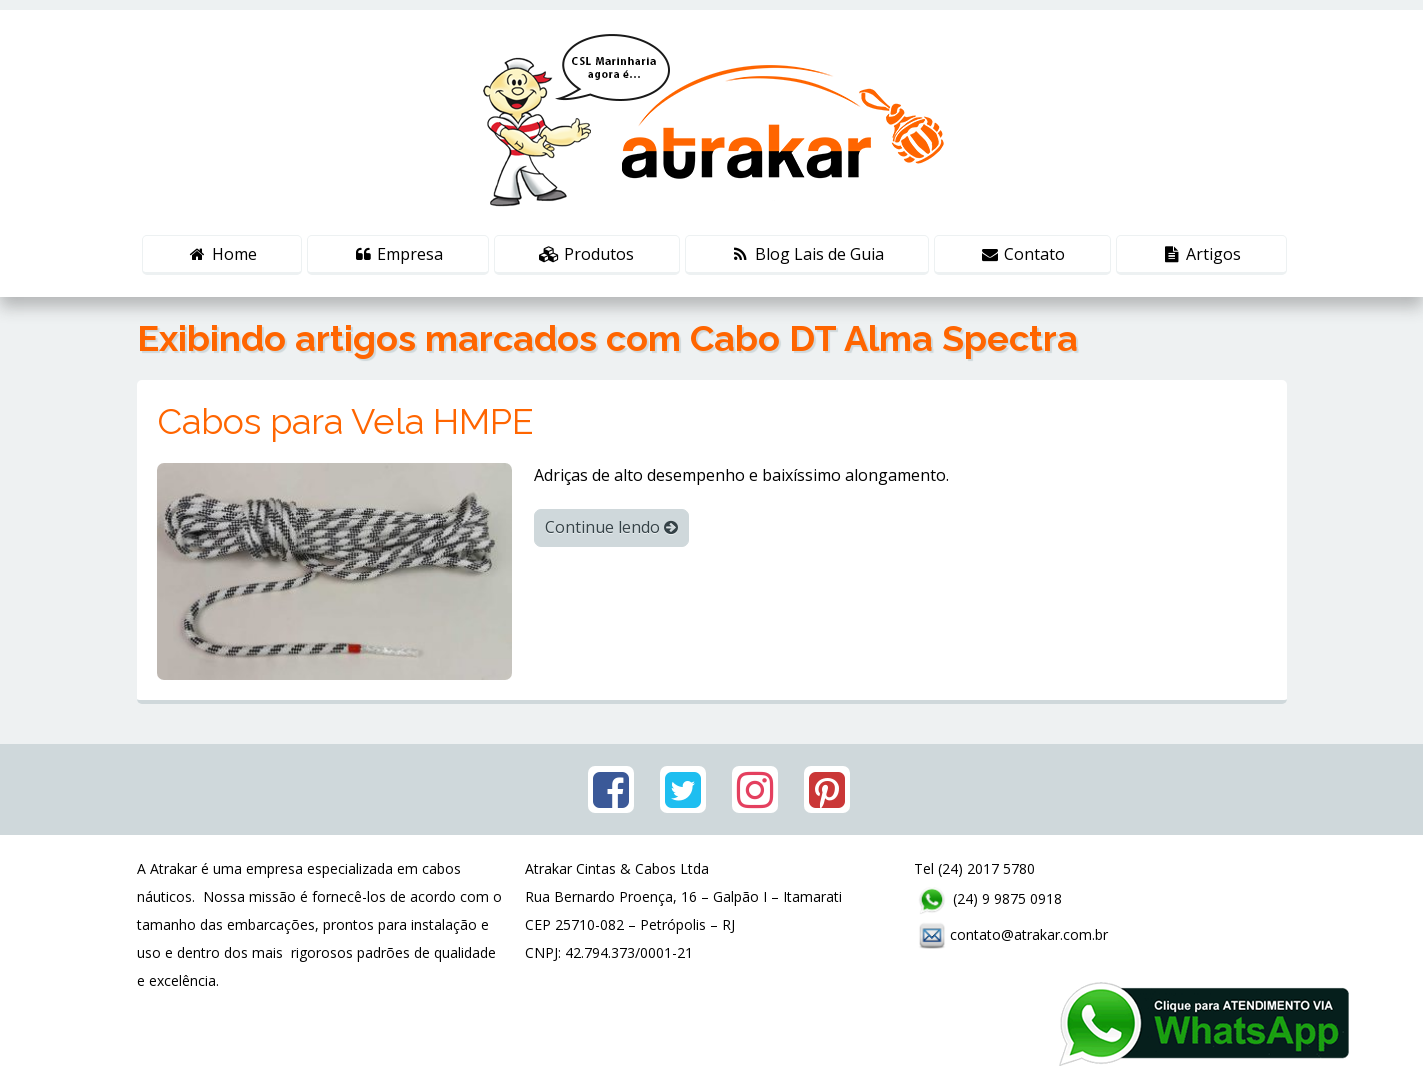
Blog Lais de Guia (807, 254)
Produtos (586, 254)
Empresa (398, 254)
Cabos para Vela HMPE (345, 421)
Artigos (1201, 254)
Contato (1023, 254)
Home (222, 254)
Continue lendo (611, 527)
